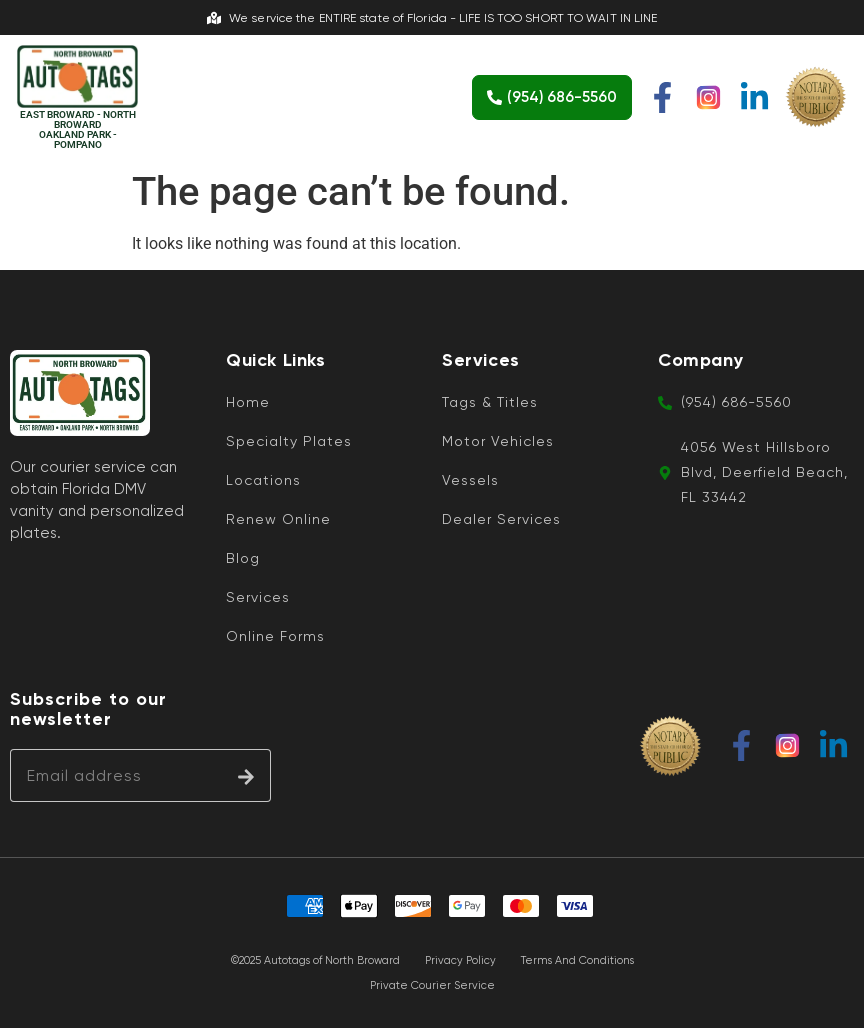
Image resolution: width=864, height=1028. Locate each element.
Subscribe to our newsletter (88, 709)
